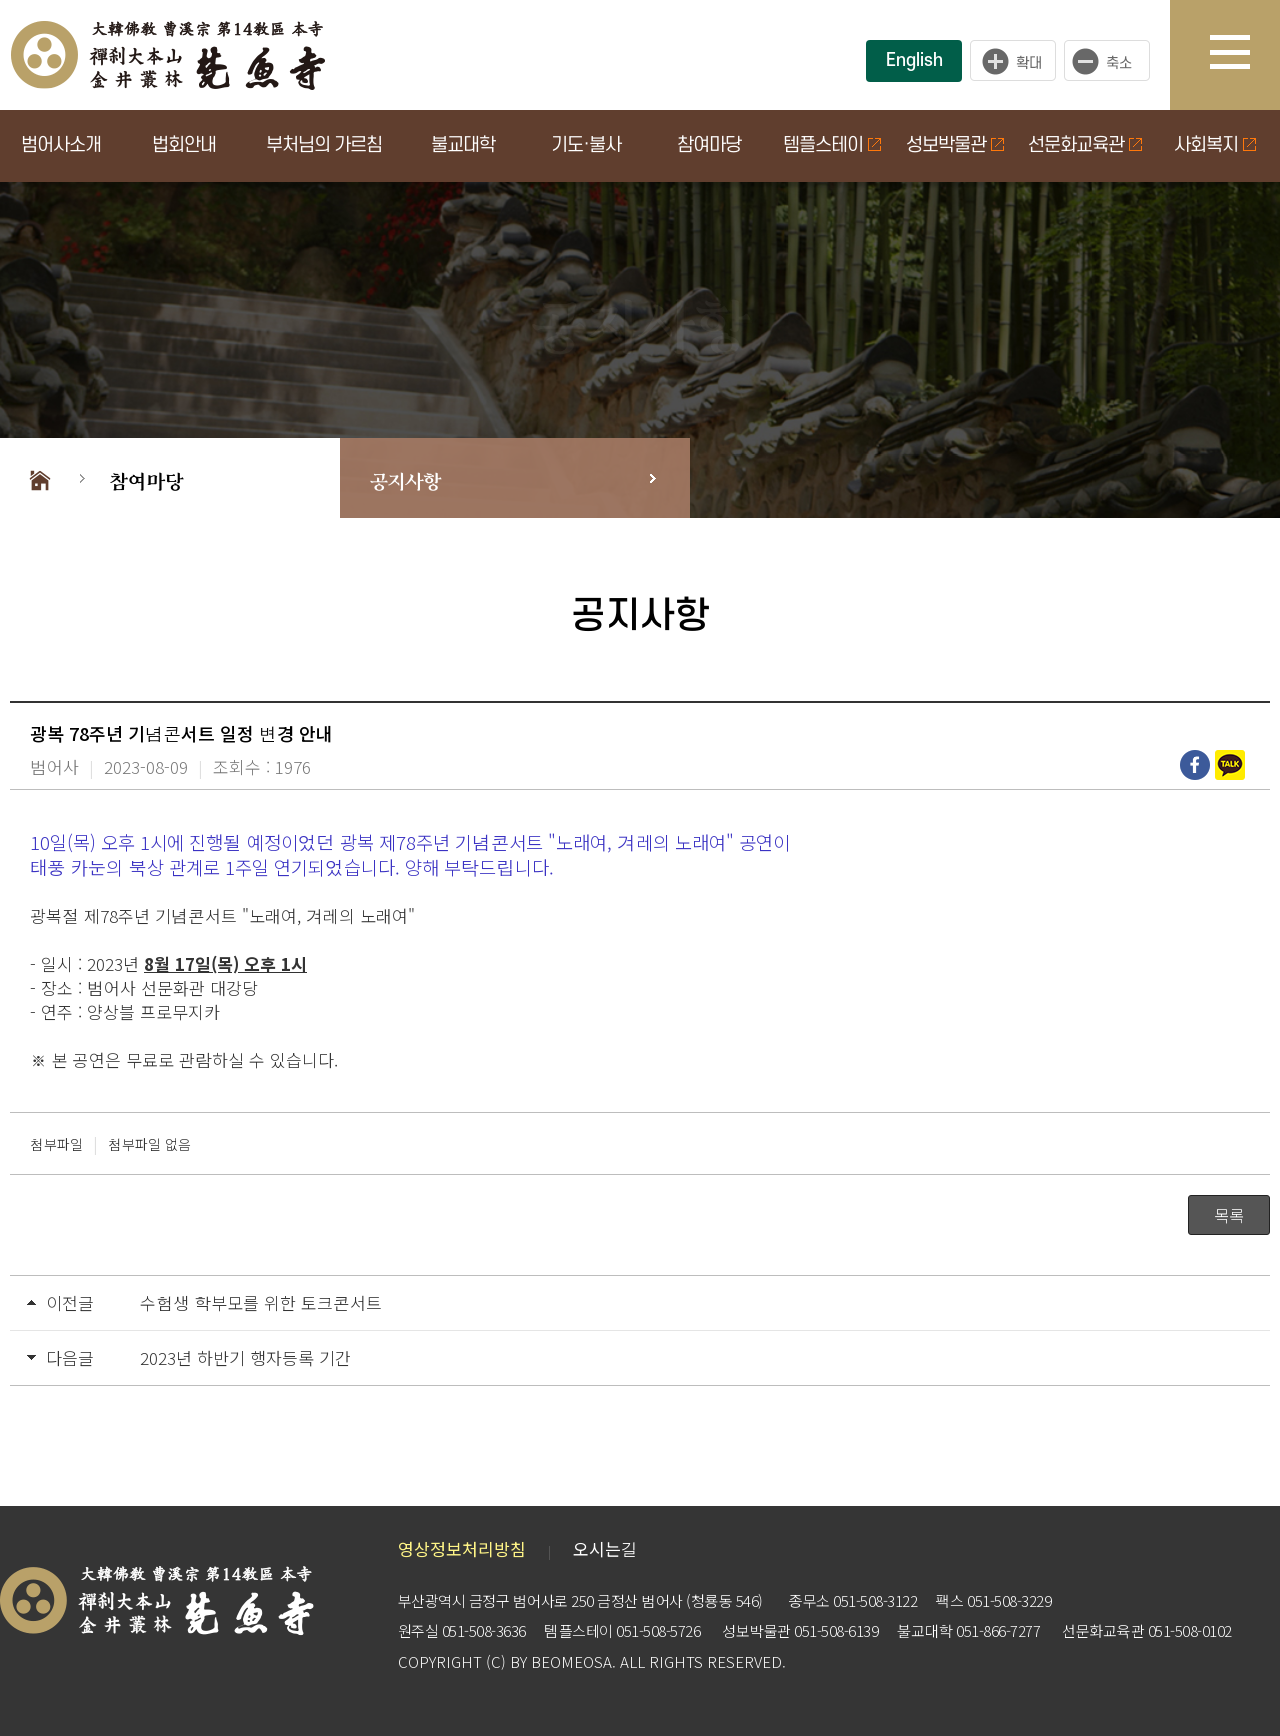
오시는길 (605, 1548)
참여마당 (709, 145)
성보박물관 (955, 145)
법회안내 (184, 145)
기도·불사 (586, 145)
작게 (1112, 61)
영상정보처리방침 (462, 1548)
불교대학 (463, 145)
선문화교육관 (1085, 145)
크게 (1013, 61)
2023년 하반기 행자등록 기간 (245, 1357)
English (914, 60)
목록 (1229, 1215)
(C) (496, 1661)
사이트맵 (1245, 55)
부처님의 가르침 (324, 145)
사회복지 (1215, 145)
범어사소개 (61, 145)
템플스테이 (832, 145)
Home (40, 478)
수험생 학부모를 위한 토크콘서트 (261, 1302)
